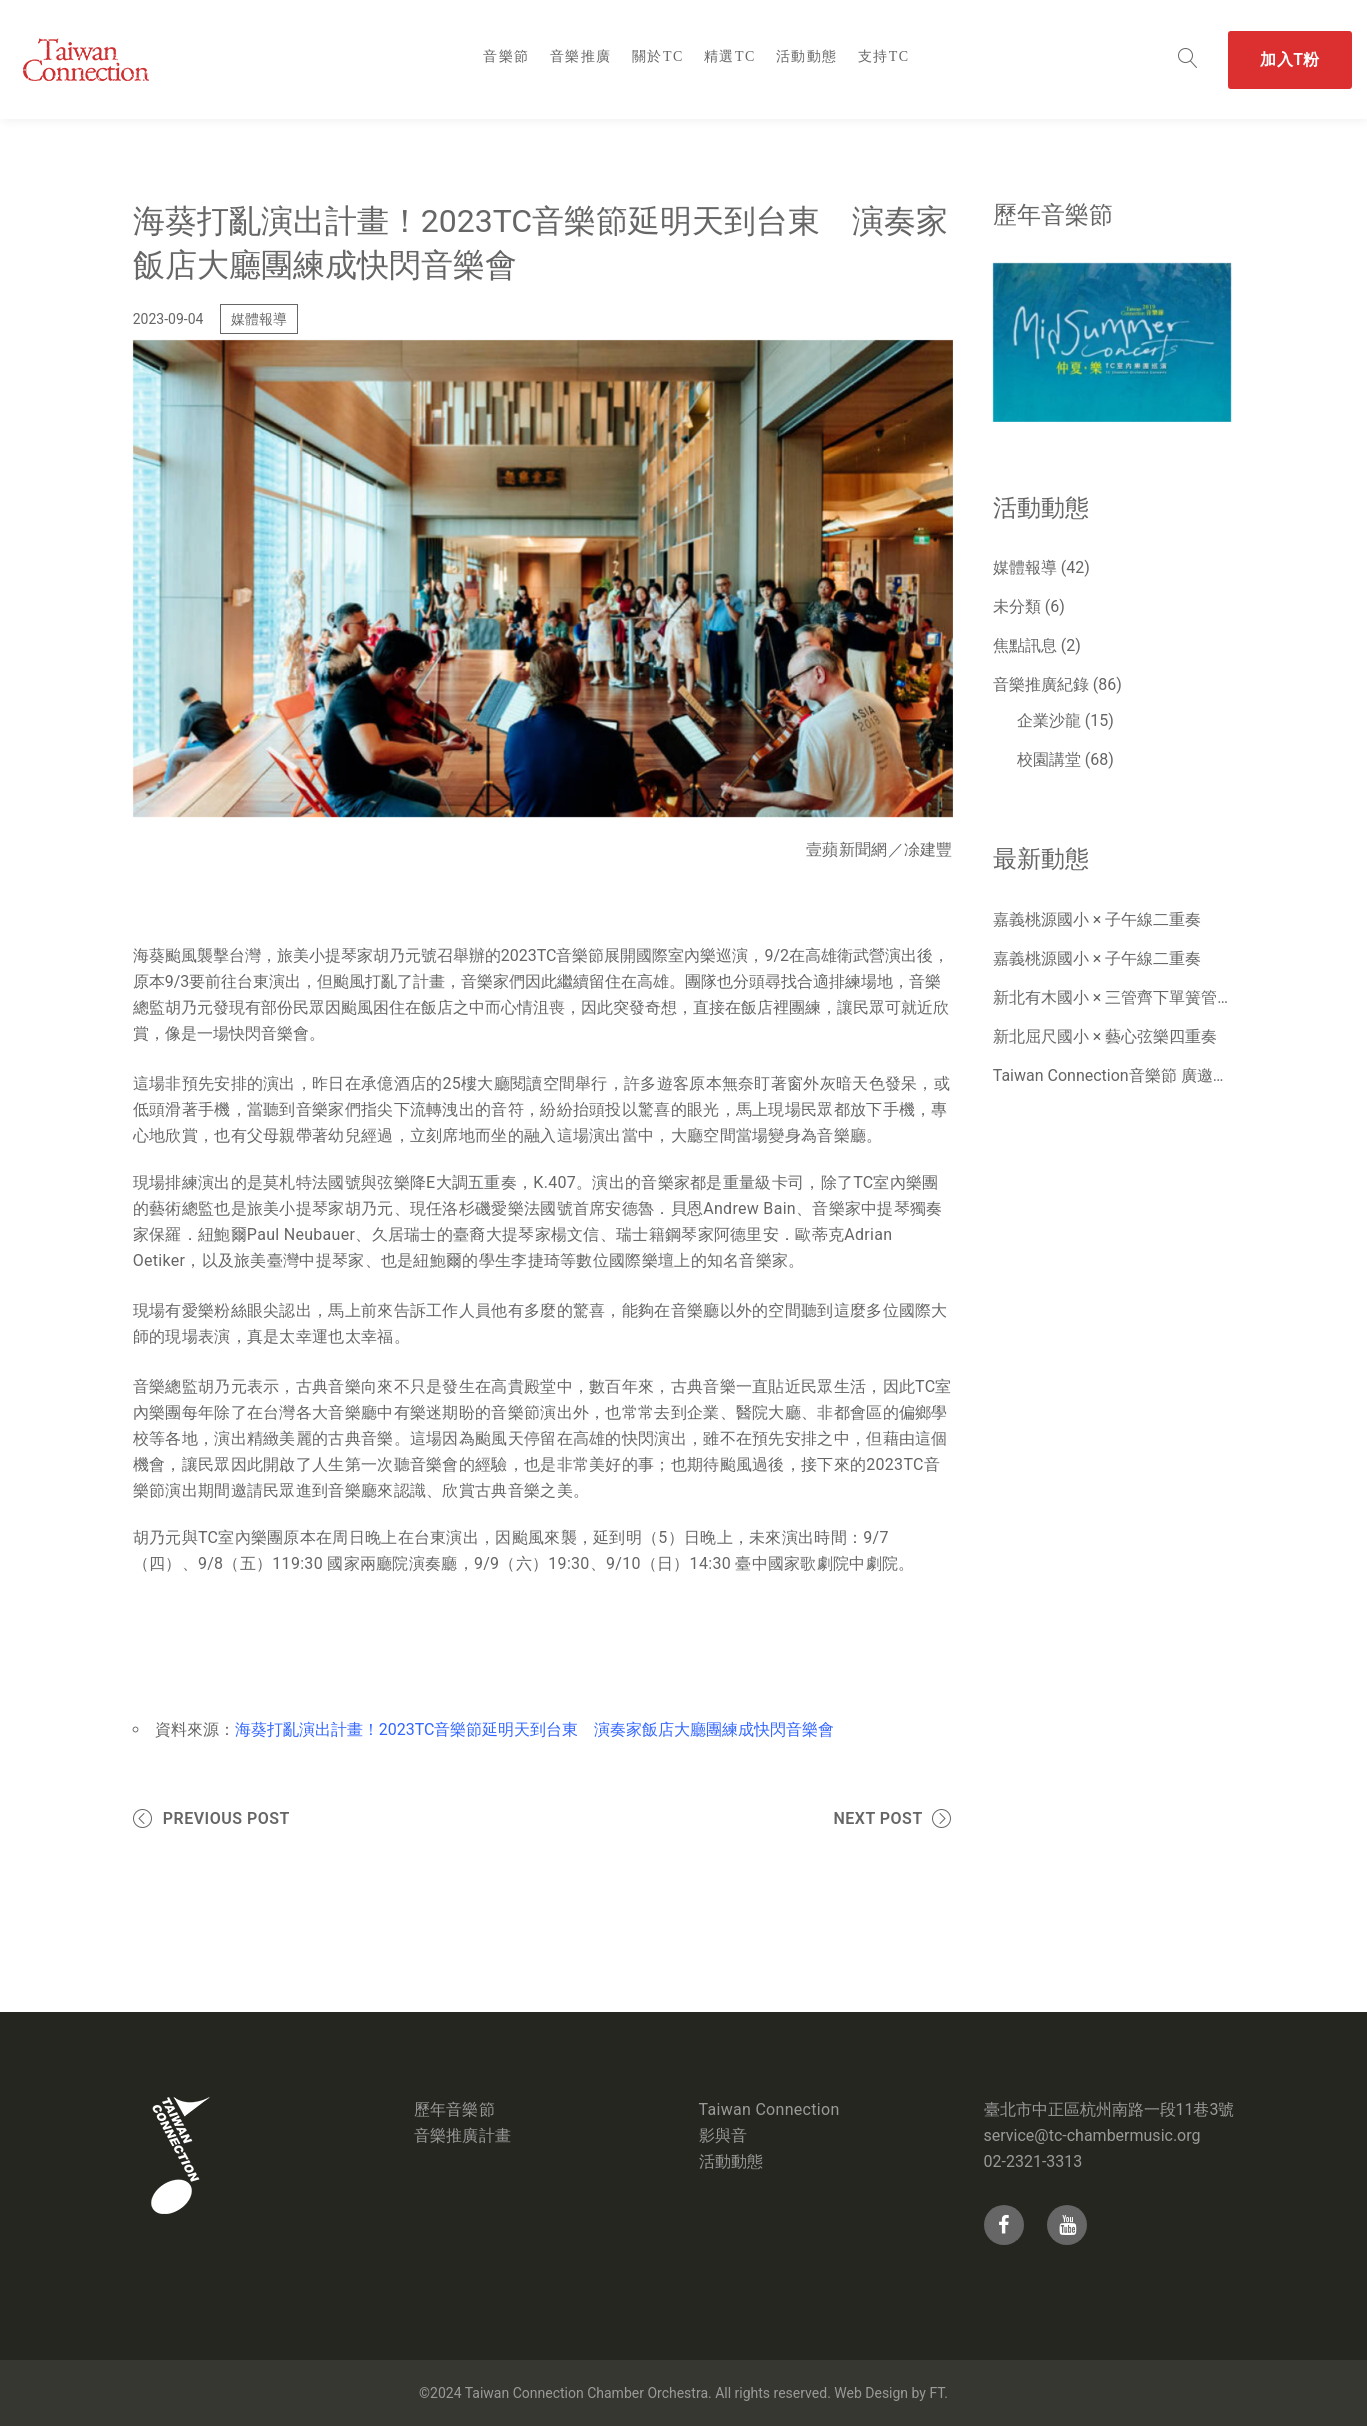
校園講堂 (1049, 759)
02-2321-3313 (1033, 2161)
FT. (938, 2393)
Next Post (877, 1818)
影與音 (723, 2135)
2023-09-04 (168, 319)
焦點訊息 (1025, 645)
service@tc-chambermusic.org (1092, 2135)
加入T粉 (1290, 59)
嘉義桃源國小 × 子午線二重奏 (1097, 919)
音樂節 (506, 56)
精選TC (730, 56)
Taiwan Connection (769, 2109)
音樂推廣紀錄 (1041, 684)
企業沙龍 (1049, 720)
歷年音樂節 (455, 2109)
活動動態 (807, 56)
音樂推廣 (581, 56)
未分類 (1017, 606)
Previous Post (226, 1818)
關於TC (658, 56)
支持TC (884, 56)
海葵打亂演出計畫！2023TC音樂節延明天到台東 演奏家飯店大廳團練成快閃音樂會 (535, 1729)
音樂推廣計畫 (463, 2135)
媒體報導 (259, 319)
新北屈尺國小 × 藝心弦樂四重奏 (1105, 1036)
